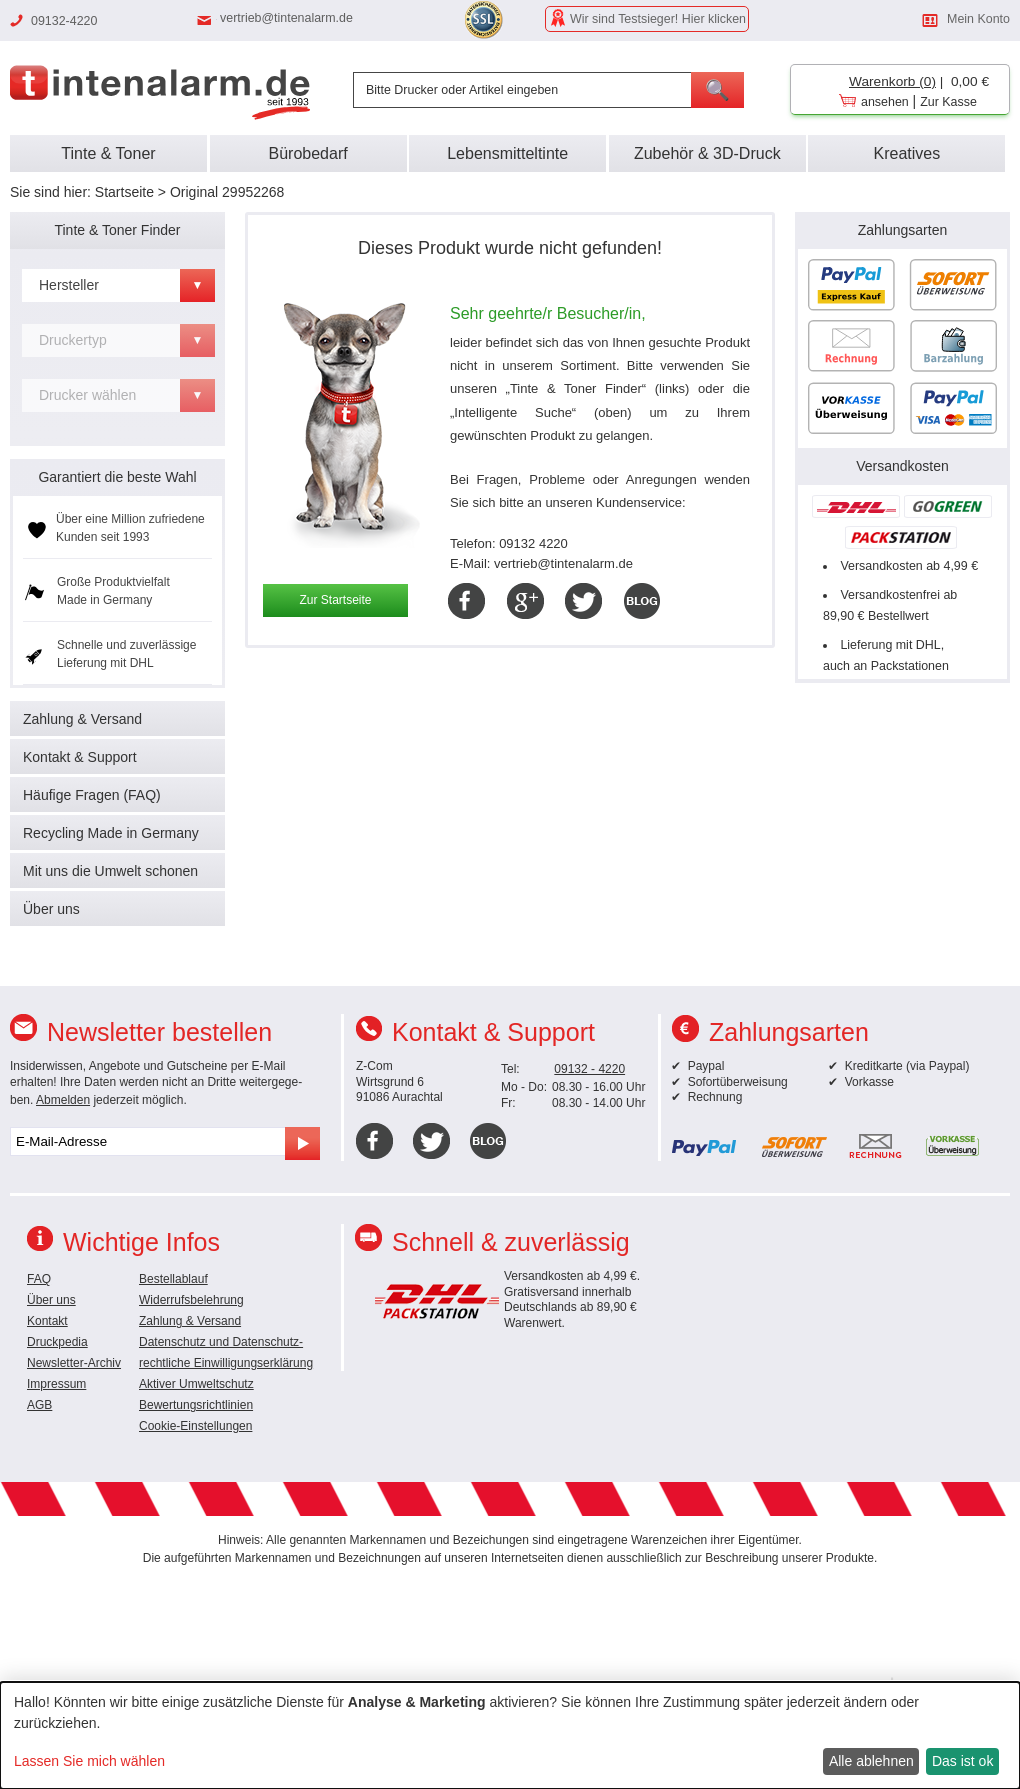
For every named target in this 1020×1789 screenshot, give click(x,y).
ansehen (885, 102)
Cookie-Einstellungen (195, 1426)
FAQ (39, 1279)
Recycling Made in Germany (111, 833)
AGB (39, 1405)
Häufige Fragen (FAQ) (92, 795)
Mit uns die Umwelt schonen (110, 871)
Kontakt (47, 1321)
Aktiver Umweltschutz (196, 1384)
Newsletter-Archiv (74, 1363)
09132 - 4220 (589, 1069)
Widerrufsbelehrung (191, 1300)
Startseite (124, 192)
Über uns (51, 909)
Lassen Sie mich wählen (89, 1761)
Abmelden (63, 1100)
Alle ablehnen (871, 1761)
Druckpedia (57, 1342)
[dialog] (510, 1735)
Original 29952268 (227, 192)
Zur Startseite (335, 600)
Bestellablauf (173, 1279)
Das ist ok (962, 1761)
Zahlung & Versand (82, 719)
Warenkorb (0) (892, 81)
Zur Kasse (948, 102)
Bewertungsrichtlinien (196, 1405)
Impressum (56, 1384)
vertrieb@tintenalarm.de (286, 18)
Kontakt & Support (80, 757)
